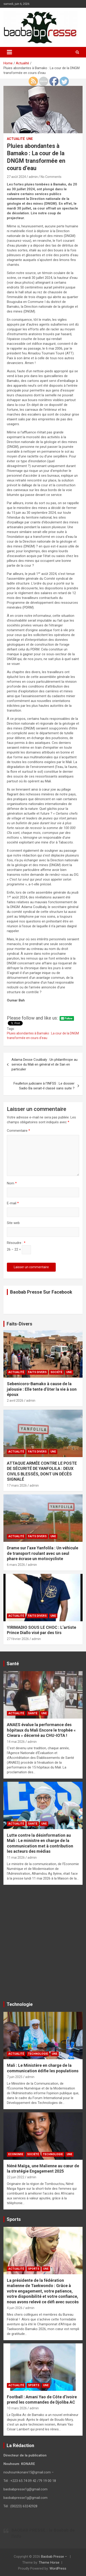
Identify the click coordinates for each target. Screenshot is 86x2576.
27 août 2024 (16, 177)
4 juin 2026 (14, 2308)
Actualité (16, 139)
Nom (12, 1183)
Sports (33, 2268)
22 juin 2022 (15, 2177)
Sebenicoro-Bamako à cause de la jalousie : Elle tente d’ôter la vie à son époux (42, 1389)
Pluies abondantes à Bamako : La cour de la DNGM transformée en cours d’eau (43, 1035)
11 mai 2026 (16, 1857)
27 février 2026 (18, 1639)
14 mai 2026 (16, 1742)
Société (56, 1372)
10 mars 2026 (17, 2408)
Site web (13, 1223)
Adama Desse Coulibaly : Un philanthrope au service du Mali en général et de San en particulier (44, 1064)
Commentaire (18, 1131)
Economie (15, 2154)
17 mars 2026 (17, 1485)
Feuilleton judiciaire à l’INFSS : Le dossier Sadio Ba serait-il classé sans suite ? (44, 1085)
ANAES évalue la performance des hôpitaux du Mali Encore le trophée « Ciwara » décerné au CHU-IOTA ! (41, 1730)
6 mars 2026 (16, 1565)
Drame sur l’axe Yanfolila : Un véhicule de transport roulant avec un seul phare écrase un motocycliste (42, 1553)
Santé (32, 1713)
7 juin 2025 (14, 2077)
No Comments (51, 177)
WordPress (58, 2568)
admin (33, 177)
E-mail (13, 1203)
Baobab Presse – (54, 2556)
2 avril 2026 (15, 1400)
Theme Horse (49, 2562)
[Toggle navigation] (9, 52)
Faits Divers (37, 1372)
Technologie (38, 2053)
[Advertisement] (43, 1945)
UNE (29, 139)
